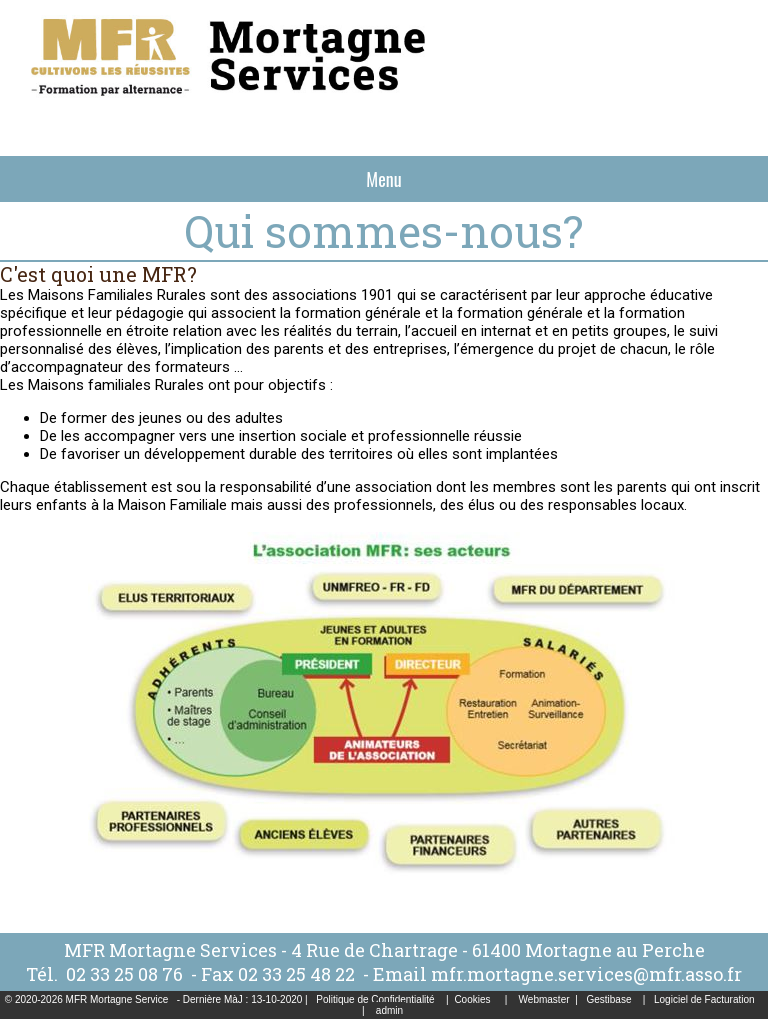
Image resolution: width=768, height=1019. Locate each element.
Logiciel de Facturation (704, 999)
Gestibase (608, 999)
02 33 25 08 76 (126, 974)
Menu (383, 179)
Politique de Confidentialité (375, 999)
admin (389, 1010)
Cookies (472, 999)
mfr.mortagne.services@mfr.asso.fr (586, 974)
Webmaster (544, 999)
